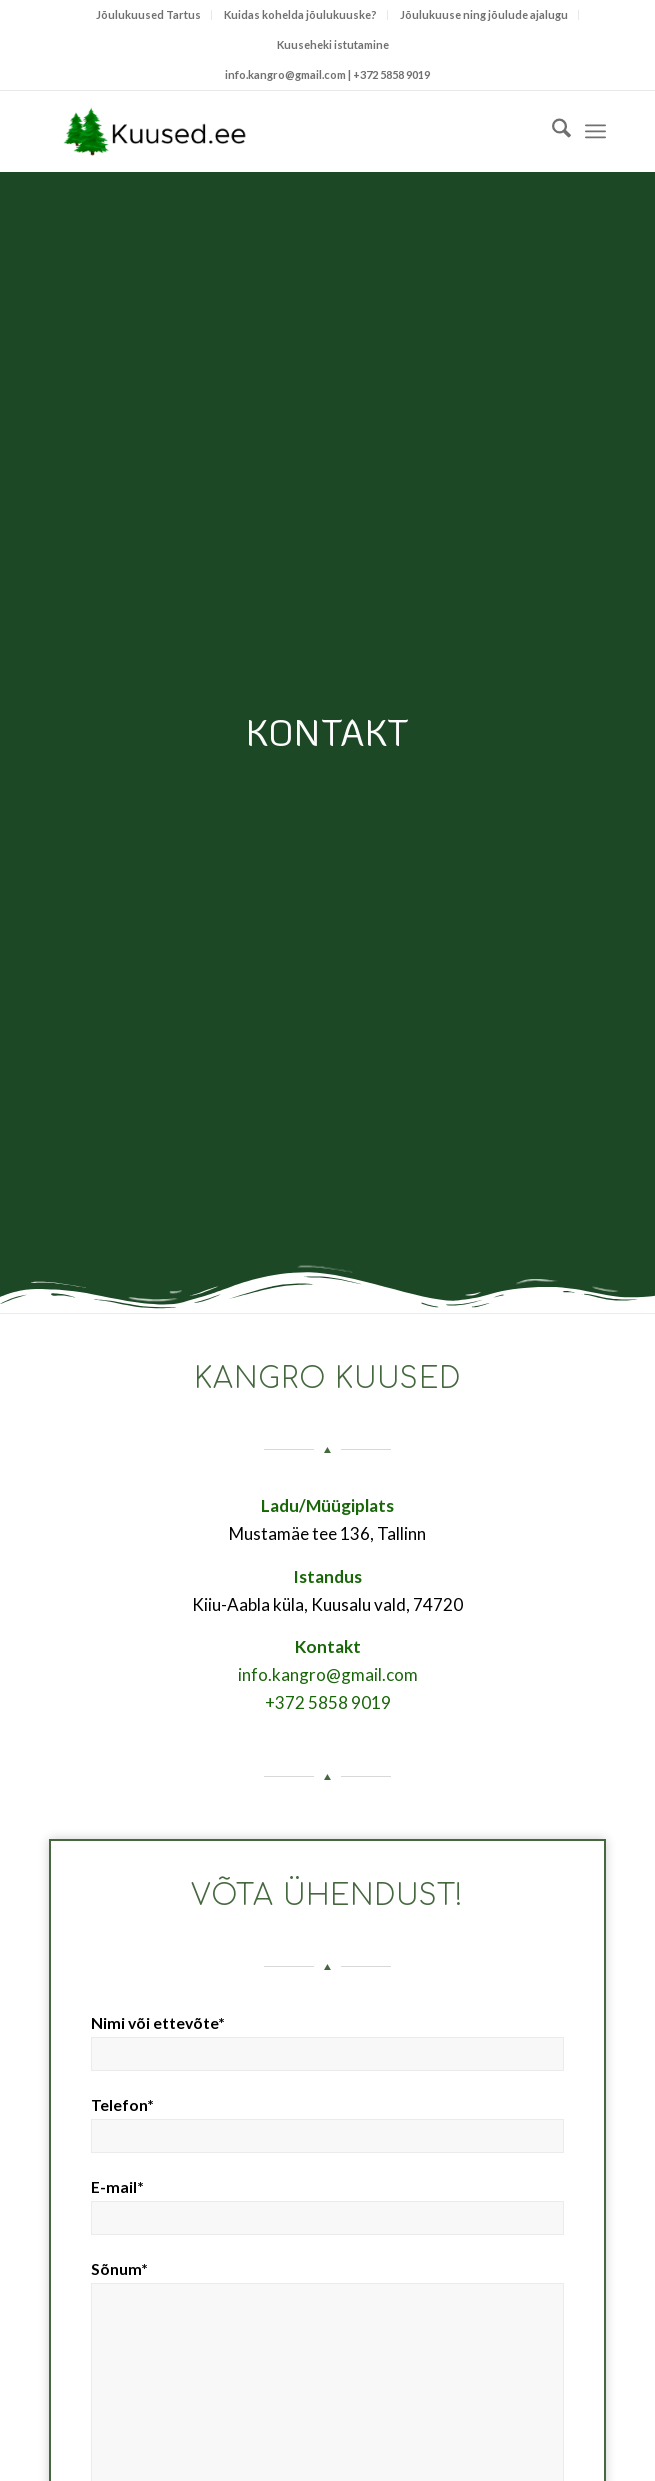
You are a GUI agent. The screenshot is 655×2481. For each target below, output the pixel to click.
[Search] (551, 131)
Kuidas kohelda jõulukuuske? (300, 14)
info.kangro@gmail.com (328, 1674)
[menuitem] (149, 15)
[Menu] (595, 131)
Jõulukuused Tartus (148, 14)
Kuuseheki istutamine (333, 44)
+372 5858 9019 (391, 74)
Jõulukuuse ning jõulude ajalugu (484, 14)
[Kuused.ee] (271, 131)
